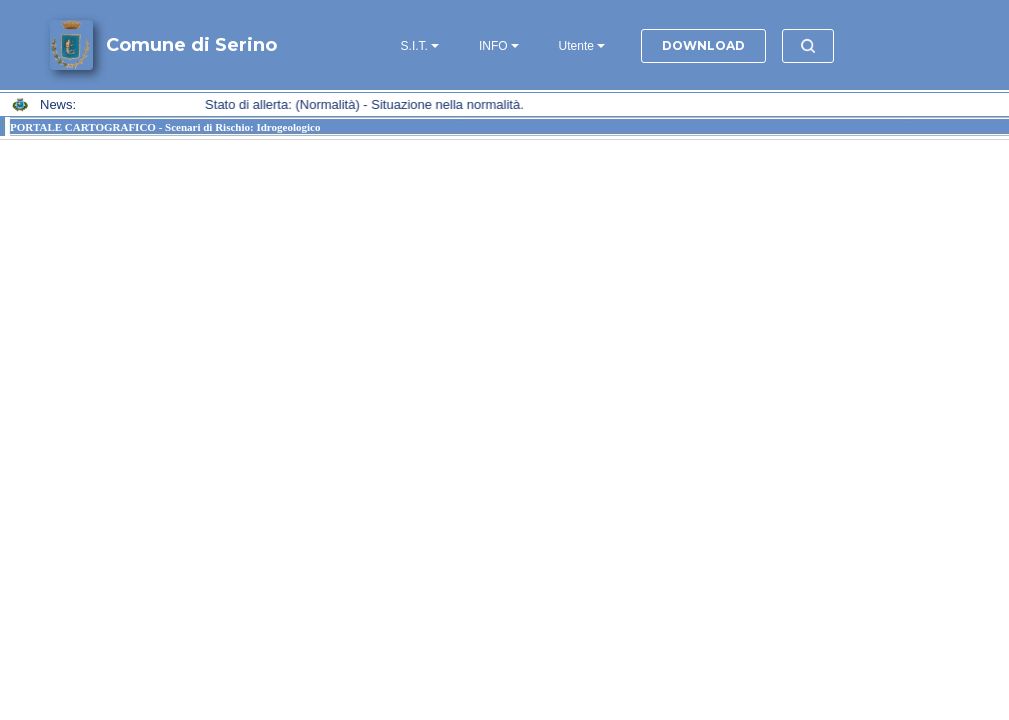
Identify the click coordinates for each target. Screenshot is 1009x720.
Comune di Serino (191, 45)
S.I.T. (414, 46)
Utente (576, 46)
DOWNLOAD (703, 45)
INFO (493, 46)
